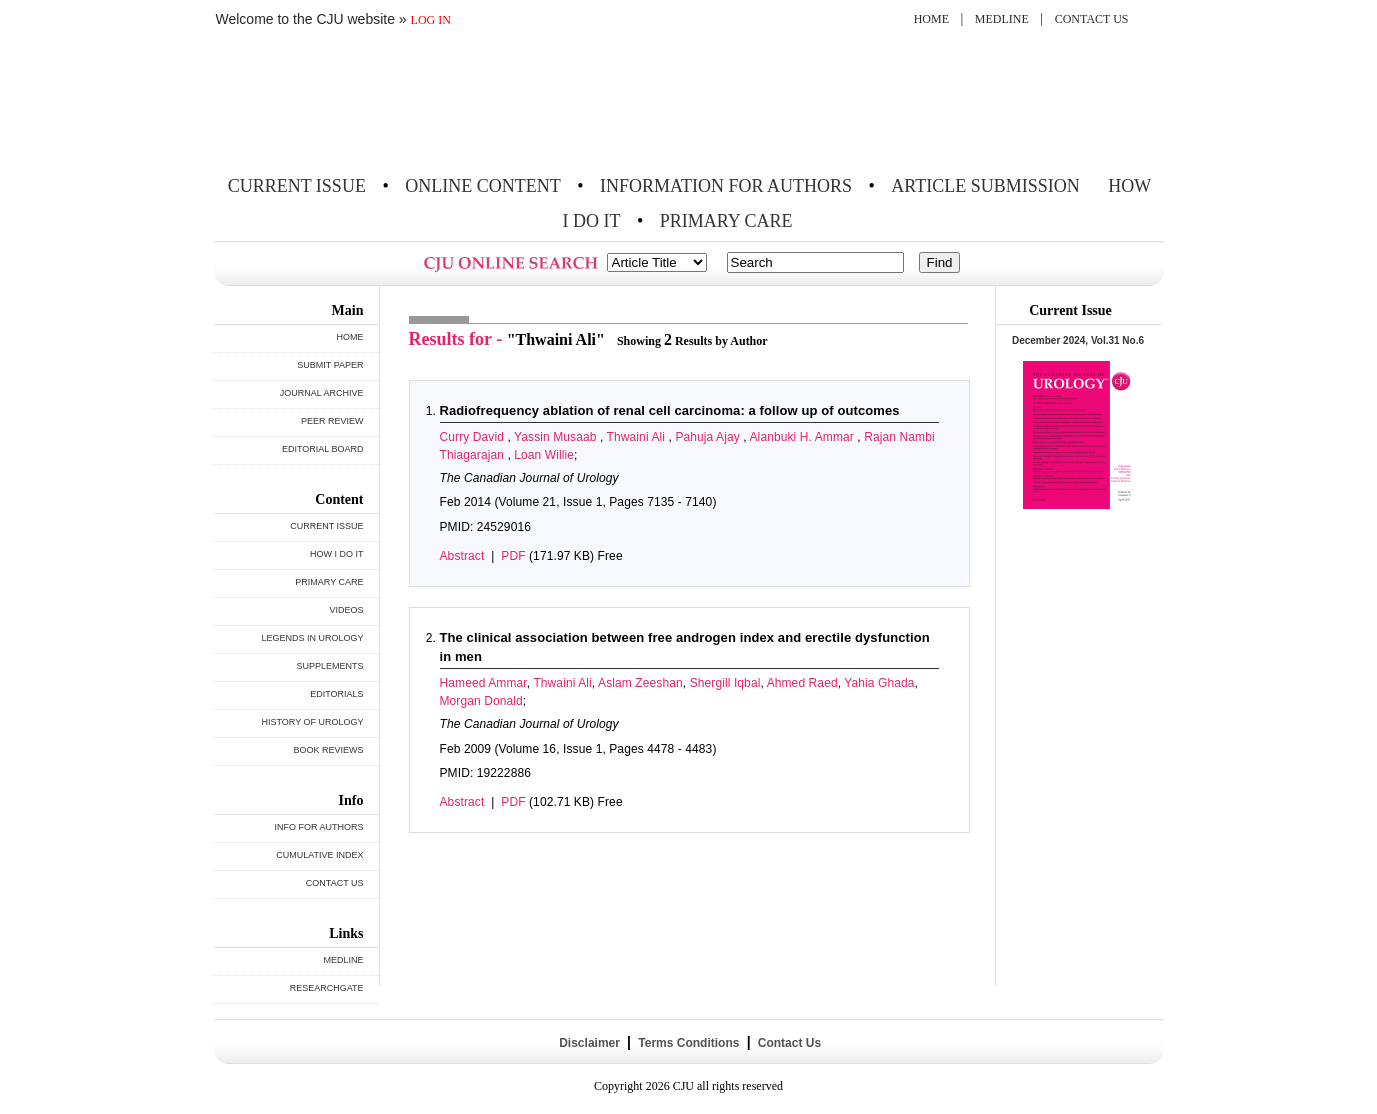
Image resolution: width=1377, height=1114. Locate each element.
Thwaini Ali (638, 437)
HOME (931, 19)
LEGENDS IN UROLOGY (312, 638)
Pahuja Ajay (709, 437)
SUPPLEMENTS (329, 666)
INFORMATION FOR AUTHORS (726, 186)
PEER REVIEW (332, 421)
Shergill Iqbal (725, 683)
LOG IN (431, 20)
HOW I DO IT (337, 554)
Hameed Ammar (483, 683)
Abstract (462, 556)
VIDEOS (346, 610)
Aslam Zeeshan (640, 683)
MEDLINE (1002, 19)
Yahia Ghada (879, 683)
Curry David (474, 437)
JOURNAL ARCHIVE (322, 393)
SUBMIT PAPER (330, 365)
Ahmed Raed (802, 683)
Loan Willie (544, 455)
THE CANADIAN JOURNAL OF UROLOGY (361, 102)
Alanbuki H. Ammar (804, 437)
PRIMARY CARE (726, 221)
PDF (513, 556)
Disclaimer (589, 1043)
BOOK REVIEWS (328, 750)
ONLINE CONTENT (482, 186)
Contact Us (787, 1043)
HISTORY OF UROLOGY (312, 722)
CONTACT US (1092, 19)
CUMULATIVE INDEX (319, 855)
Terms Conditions (689, 1043)
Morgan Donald (481, 701)
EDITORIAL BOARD (323, 449)
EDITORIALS (336, 694)
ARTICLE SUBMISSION (985, 186)
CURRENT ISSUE (297, 186)
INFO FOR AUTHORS (318, 827)
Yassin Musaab (557, 437)
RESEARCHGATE (327, 988)
